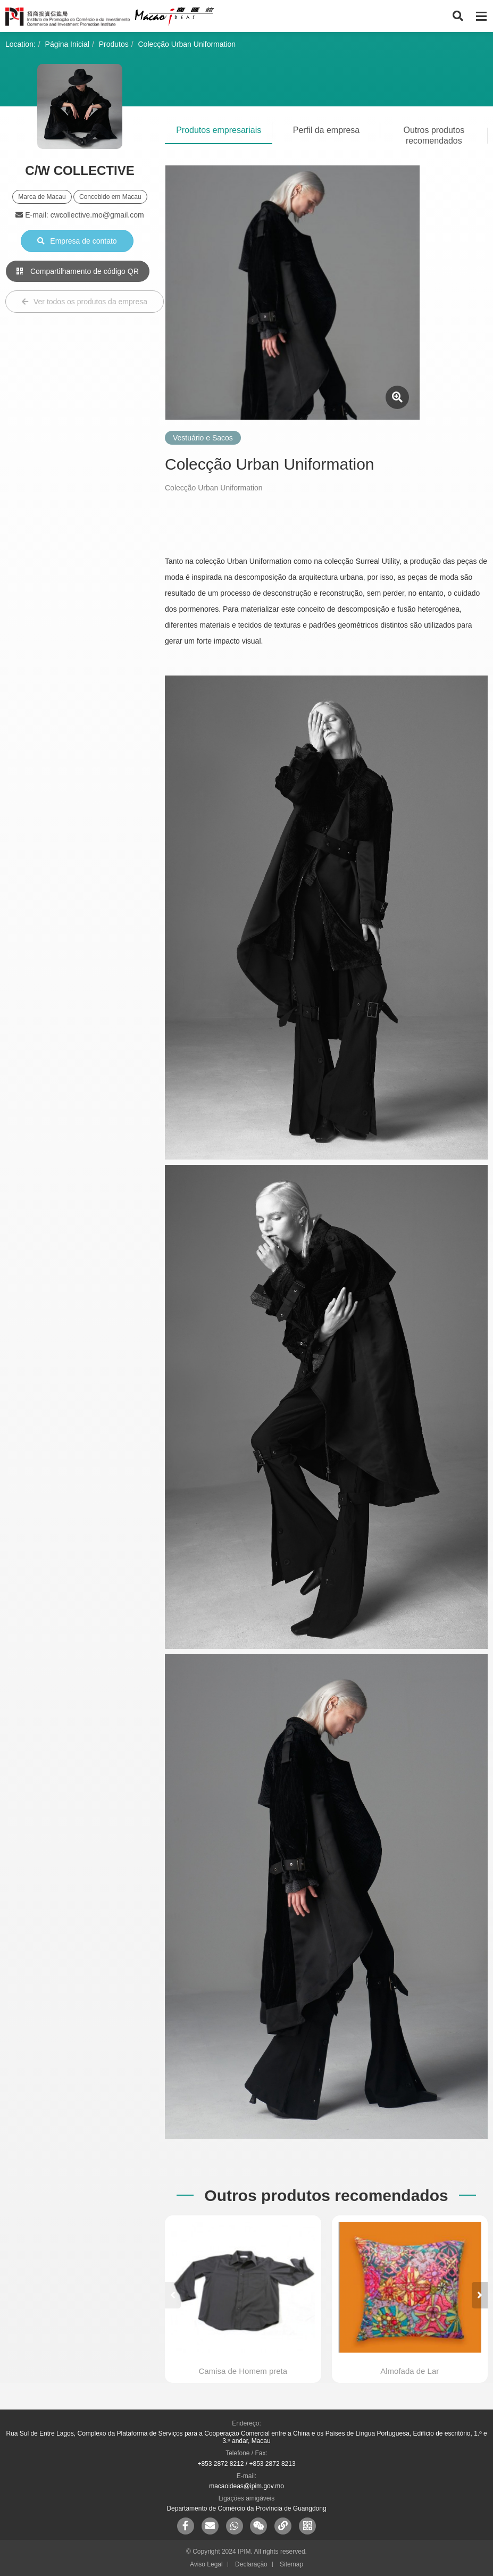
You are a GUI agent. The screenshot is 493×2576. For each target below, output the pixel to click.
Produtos (114, 44)
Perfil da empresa (326, 130)
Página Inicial (67, 44)
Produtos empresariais (218, 130)
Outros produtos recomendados (433, 135)
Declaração (251, 2564)
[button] (480, 2295)
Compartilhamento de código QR (77, 271)
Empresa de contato (76, 241)
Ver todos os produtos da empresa (84, 301)
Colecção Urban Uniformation (187, 44)
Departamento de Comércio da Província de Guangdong (246, 2508)
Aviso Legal (206, 2564)
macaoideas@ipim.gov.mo (246, 2486)
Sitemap (291, 2564)
